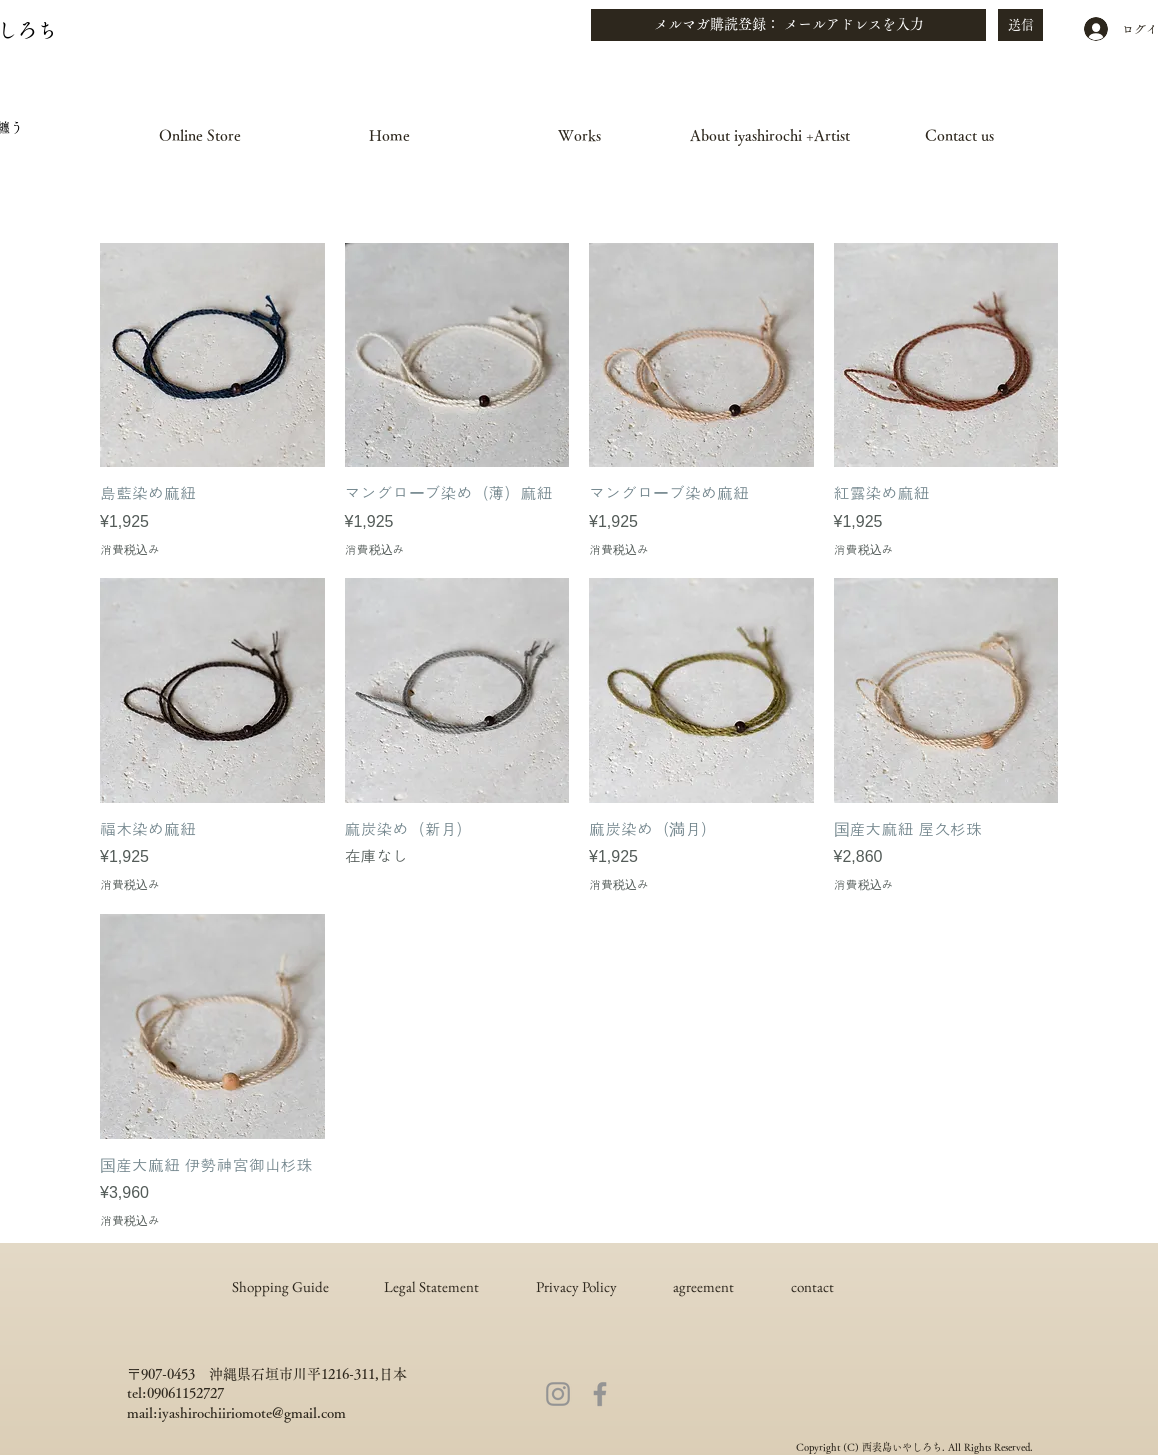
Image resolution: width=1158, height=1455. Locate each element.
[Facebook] (600, 1394)
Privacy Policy (576, 1286)
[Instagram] (558, 1394)
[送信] (1020, 25)
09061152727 (185, 1393)
